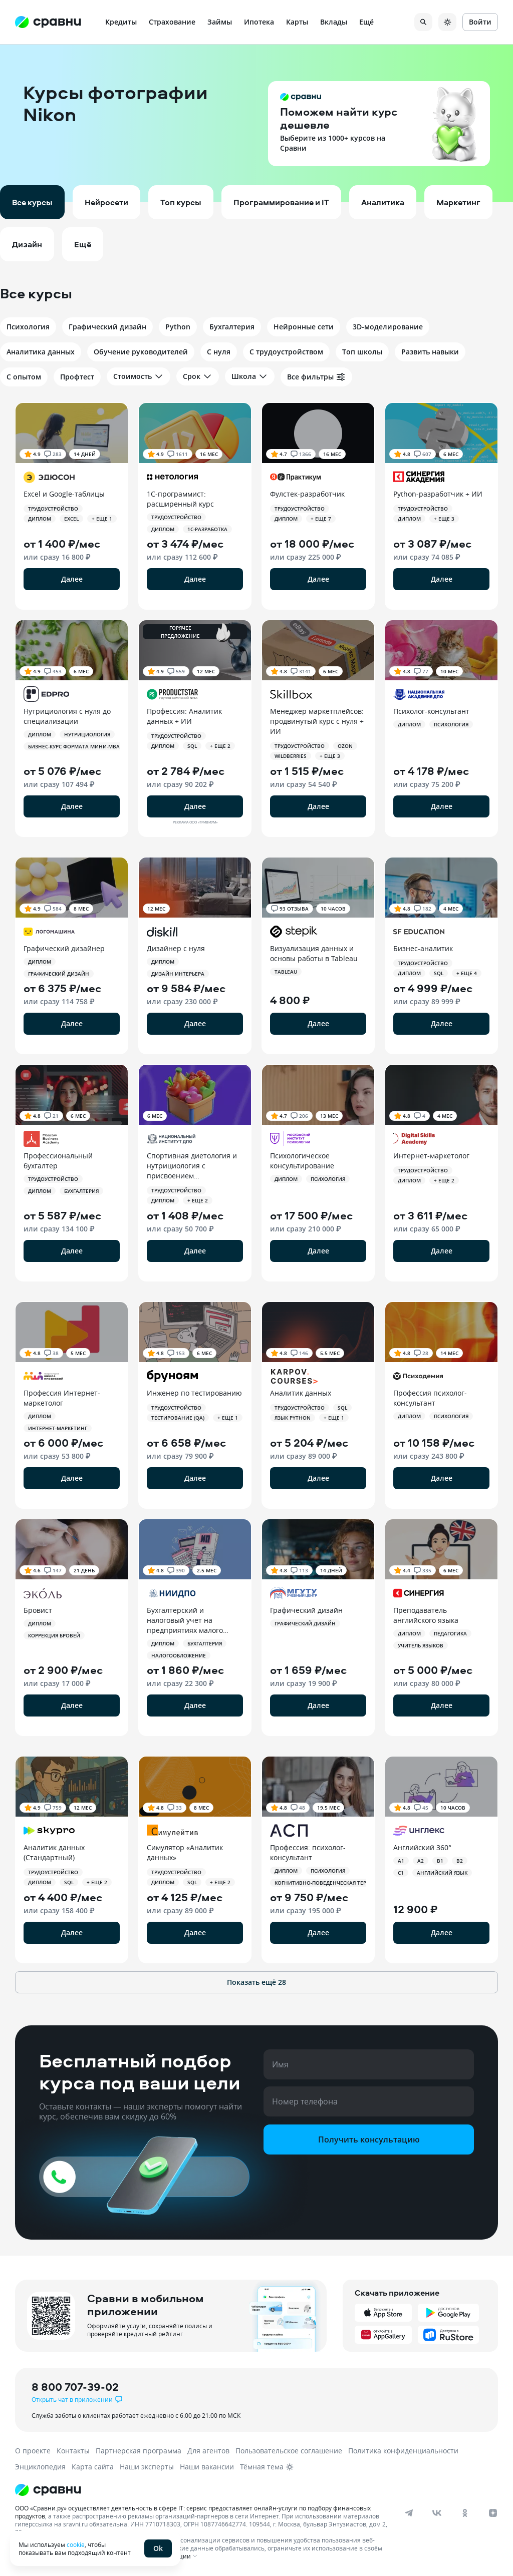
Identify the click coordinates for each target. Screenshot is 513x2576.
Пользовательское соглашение (288, 2450)
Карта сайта (93, 2466)
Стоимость (138, 376)
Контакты (73, 2450)
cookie (76, 2544)
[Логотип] (246, 2490)
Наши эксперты (147, 2466)
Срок (197, 376)
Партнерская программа (138, 2450)
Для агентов (208, 2450)
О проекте (33, 2450)
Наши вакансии (207, 2466)
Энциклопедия (40, 2466)
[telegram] (409, 2513)
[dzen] (493, 2513)
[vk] (437, 2513)
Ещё (366, 22)
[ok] (465, 2513)
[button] (256, 123)
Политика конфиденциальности (403, 2450)
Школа (249, 376)
